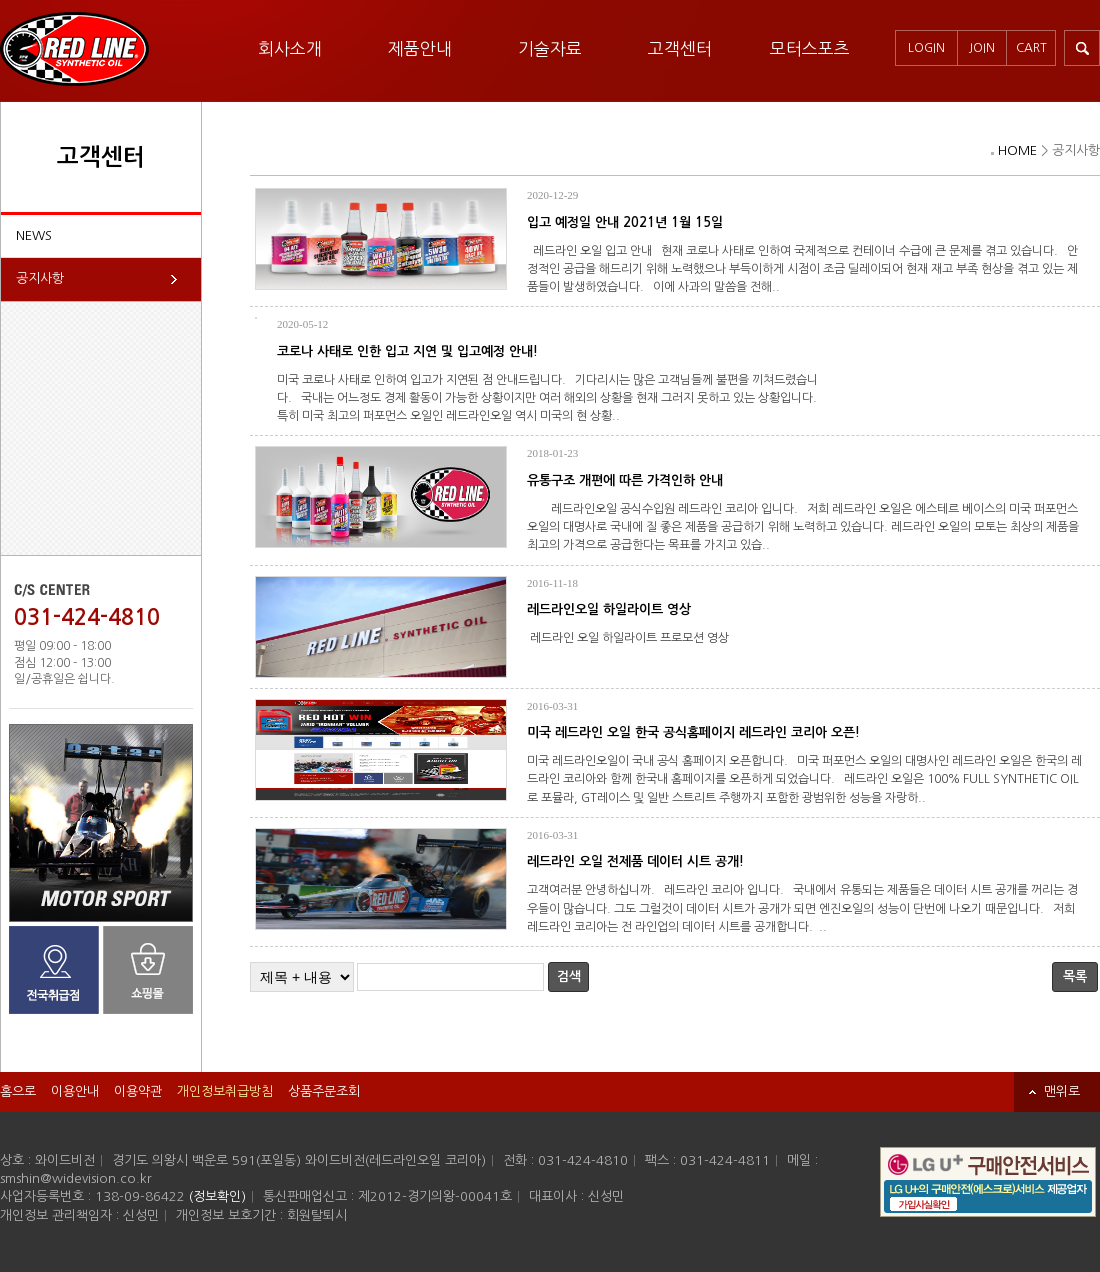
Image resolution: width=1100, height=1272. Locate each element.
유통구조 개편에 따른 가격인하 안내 (625, 480)
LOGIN (926, 48)
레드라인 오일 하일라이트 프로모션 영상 (631, 638)
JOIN (982, 48)
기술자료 (550, 48)
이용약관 (138, 1091)
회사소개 (290, 48)
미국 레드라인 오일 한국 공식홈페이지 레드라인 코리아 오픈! (693, 732)
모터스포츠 (810, 48)
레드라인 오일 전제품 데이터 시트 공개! (635, 861)
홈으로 (18, 1091)
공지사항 (40, 278)
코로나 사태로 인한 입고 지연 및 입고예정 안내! (407, 351)
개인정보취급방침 (225, 1091)
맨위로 (1062, 1091)
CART (1031, 48)
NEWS (34, 235)
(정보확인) (217, 1196)
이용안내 (75, 1091)
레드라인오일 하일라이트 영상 (609, 609)
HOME (1017, 150)
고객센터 (680, 48)
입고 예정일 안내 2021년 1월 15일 (625, 222)
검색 (569, 976)
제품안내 (420, 48)
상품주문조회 (324, 1091)
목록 (1075, 976)
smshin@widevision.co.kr (76, 1178)
